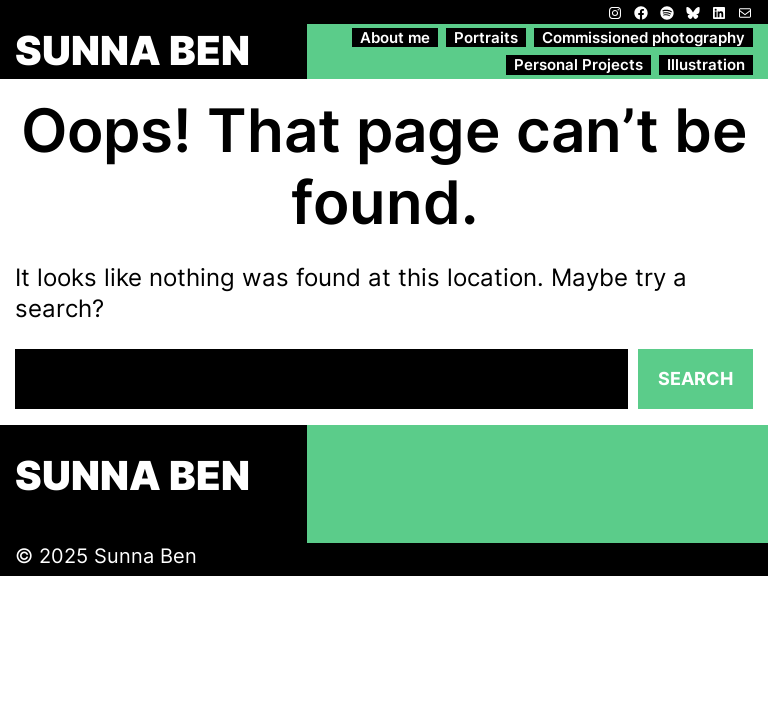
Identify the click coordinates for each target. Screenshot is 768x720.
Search (695, 378)
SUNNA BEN (132, 51)
